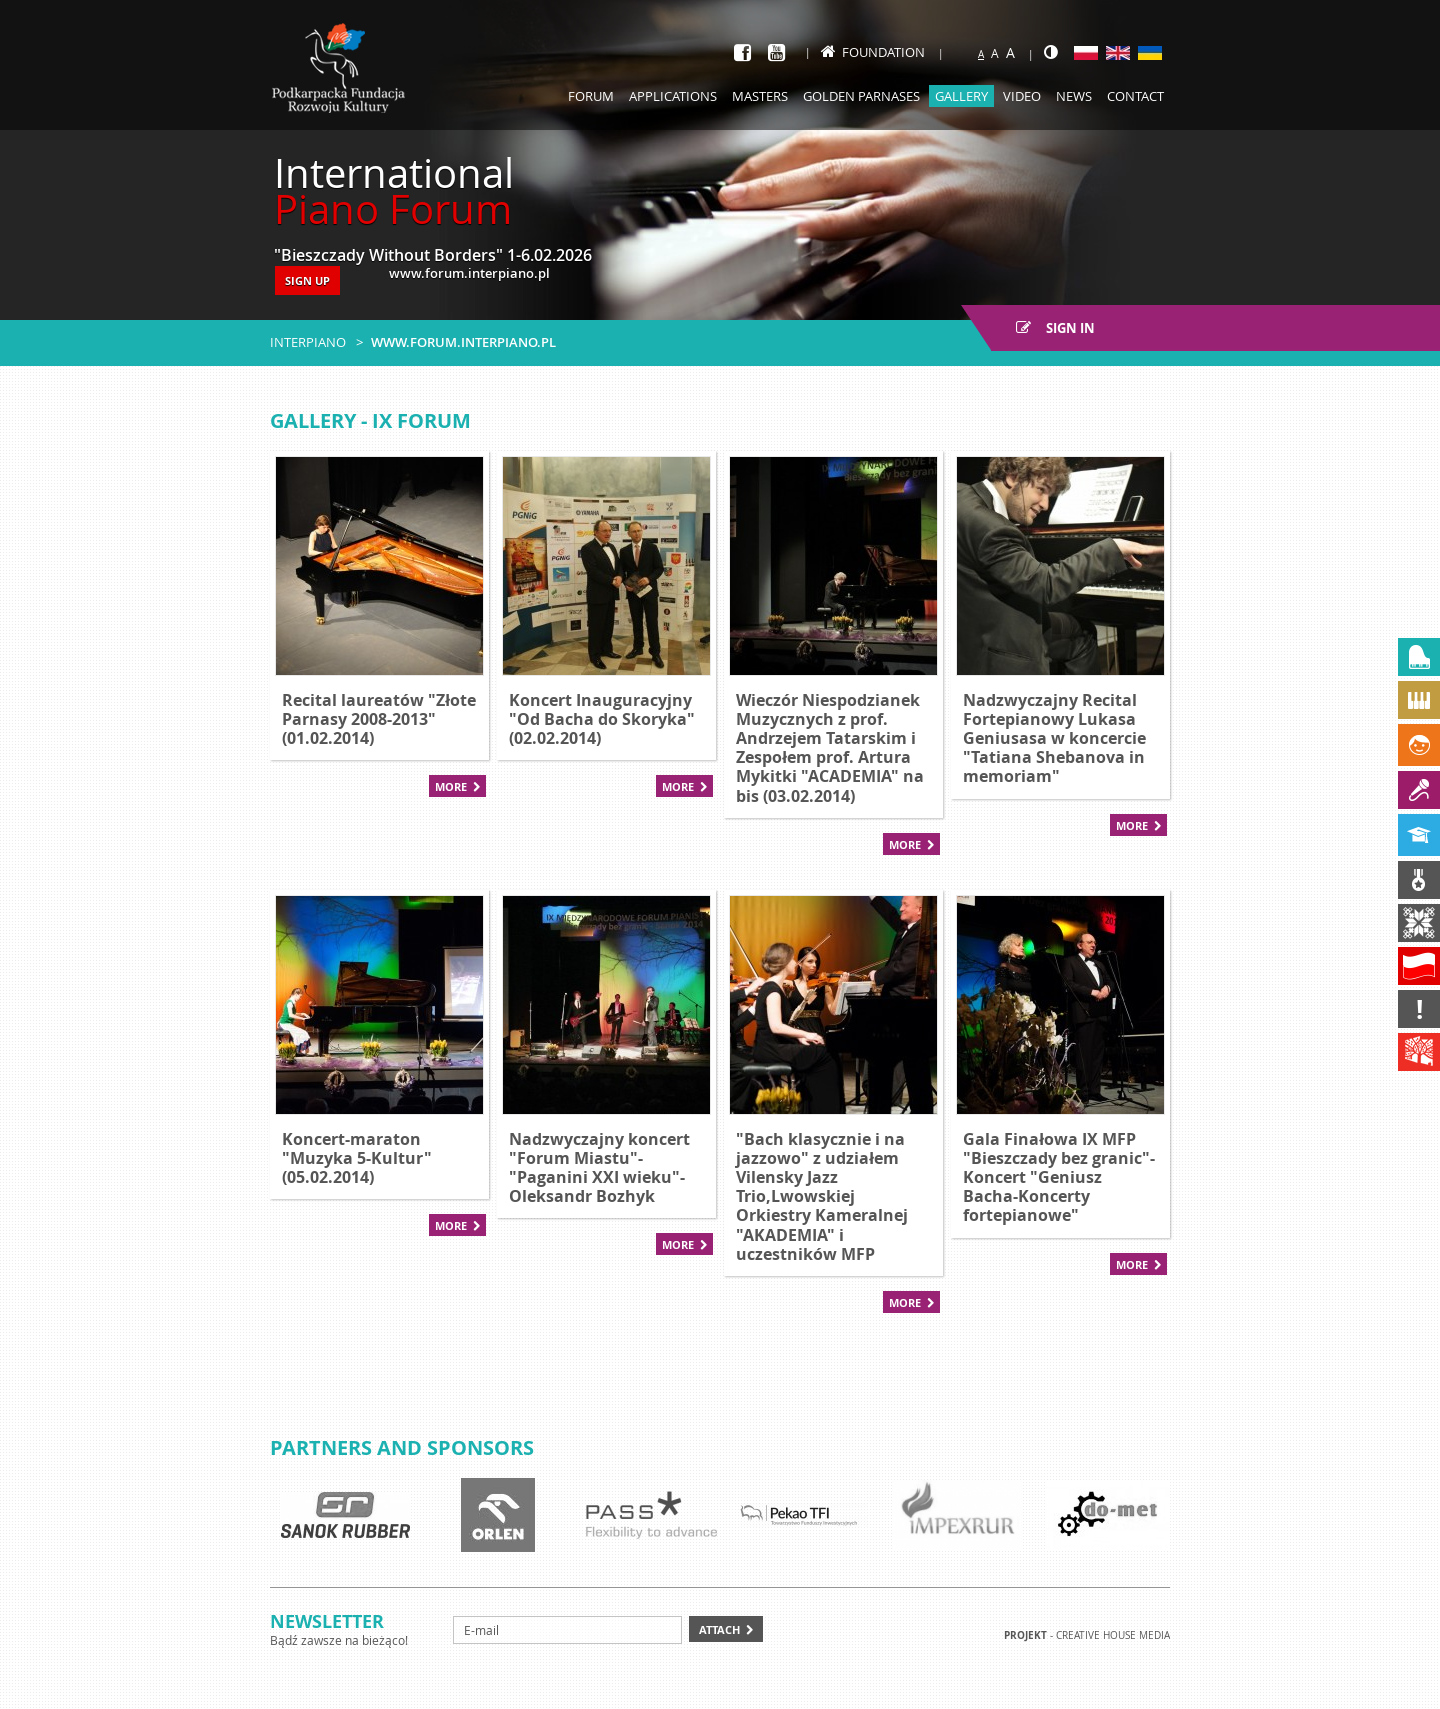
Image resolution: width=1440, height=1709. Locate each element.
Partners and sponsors (402, 1447)
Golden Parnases (861, 96)
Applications (673, 96)
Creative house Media (1113, 1635)
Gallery (961, 96)
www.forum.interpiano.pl (463, 342)
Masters (760, 96)
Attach (719, 1629)
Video (1022, 96)
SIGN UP (307, 280)
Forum (591, 96)
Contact (1135, 96)
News (1074, 96)
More (451, 786)
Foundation (873, 52)
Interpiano (308, 342)
